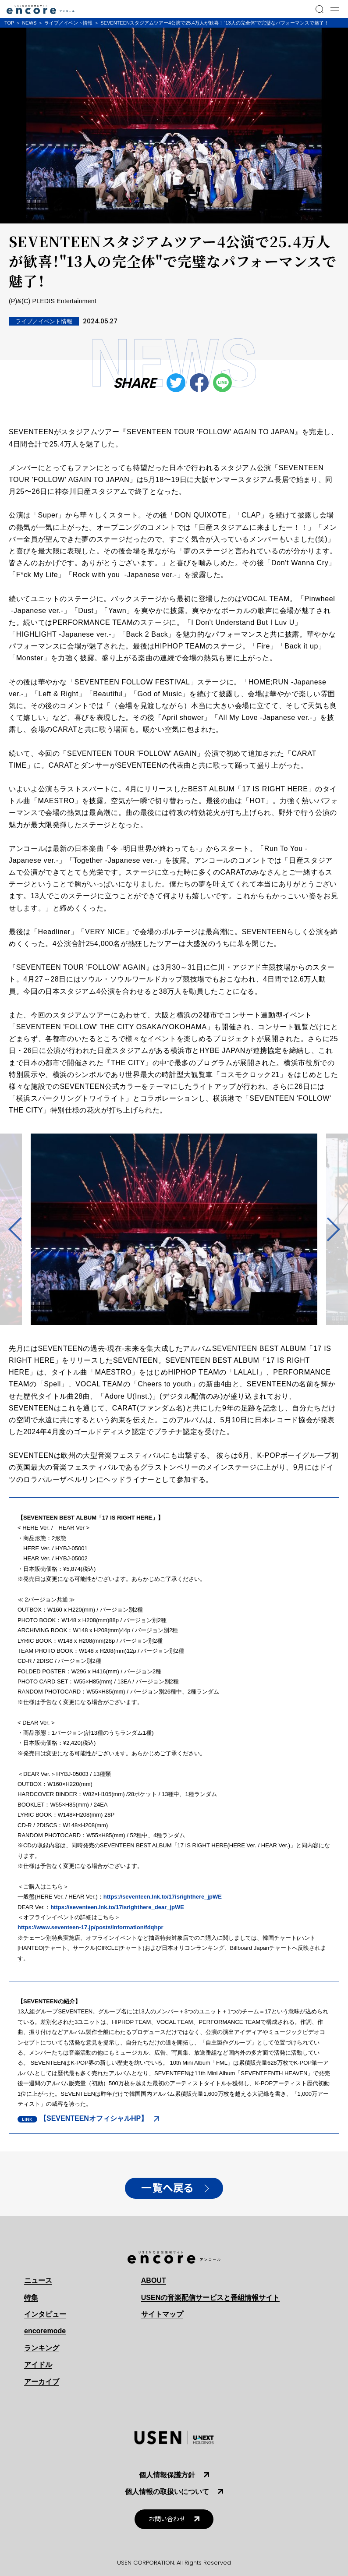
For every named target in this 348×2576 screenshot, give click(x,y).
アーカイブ (41, 2381)
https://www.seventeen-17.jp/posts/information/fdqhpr (90, 1927)
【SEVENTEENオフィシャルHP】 (93, 2118)
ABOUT (153, 2280)
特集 (31, 2297)
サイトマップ (162, 2314)
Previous (20, 1229)
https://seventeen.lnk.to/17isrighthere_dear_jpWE (117, 1907)
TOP (9, 22)
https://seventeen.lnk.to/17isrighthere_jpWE (162, 1896)
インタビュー (45, 2314)
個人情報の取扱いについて (167, 2491)
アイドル (38, 2364)
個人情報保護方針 (167, 2475)
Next (327, 1229)
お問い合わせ (167, 2519)
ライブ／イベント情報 (68, 22)
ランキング (41, 2348)
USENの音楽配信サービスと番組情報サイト (210, 2297)
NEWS (29, 22)
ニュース (38, 2280)
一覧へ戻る (167, 2188)
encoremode (45, 2331)
